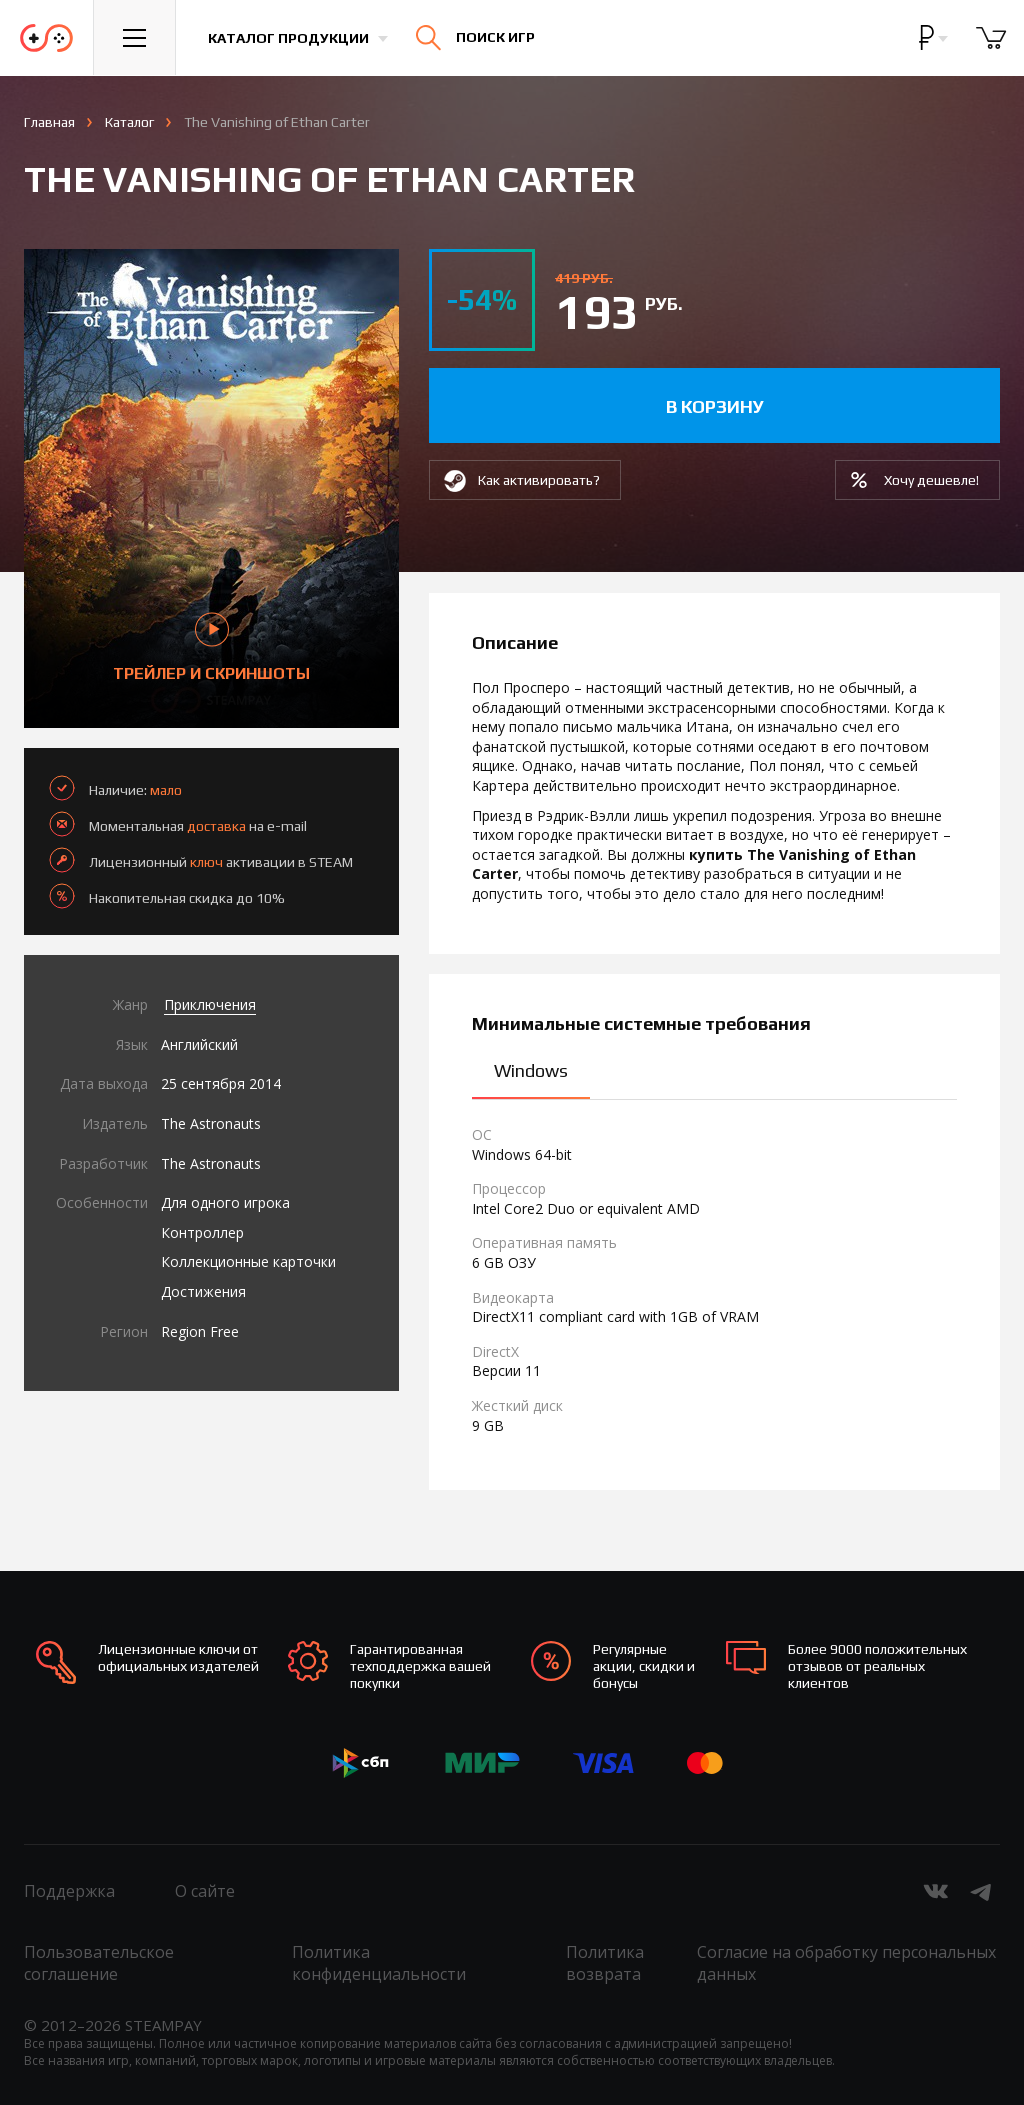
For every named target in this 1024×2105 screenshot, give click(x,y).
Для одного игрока (225, 1202)
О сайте (205, 1891)
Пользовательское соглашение (99, 1963)
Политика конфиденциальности (379, 1963)
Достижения (203, 1291)
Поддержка (69, 1891)
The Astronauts (211, 1123)
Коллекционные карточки (248, 1261)
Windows (531, 1070)
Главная (49, 122)
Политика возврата (605, 1963)
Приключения (210, 1004)
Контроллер (202, 1232)
